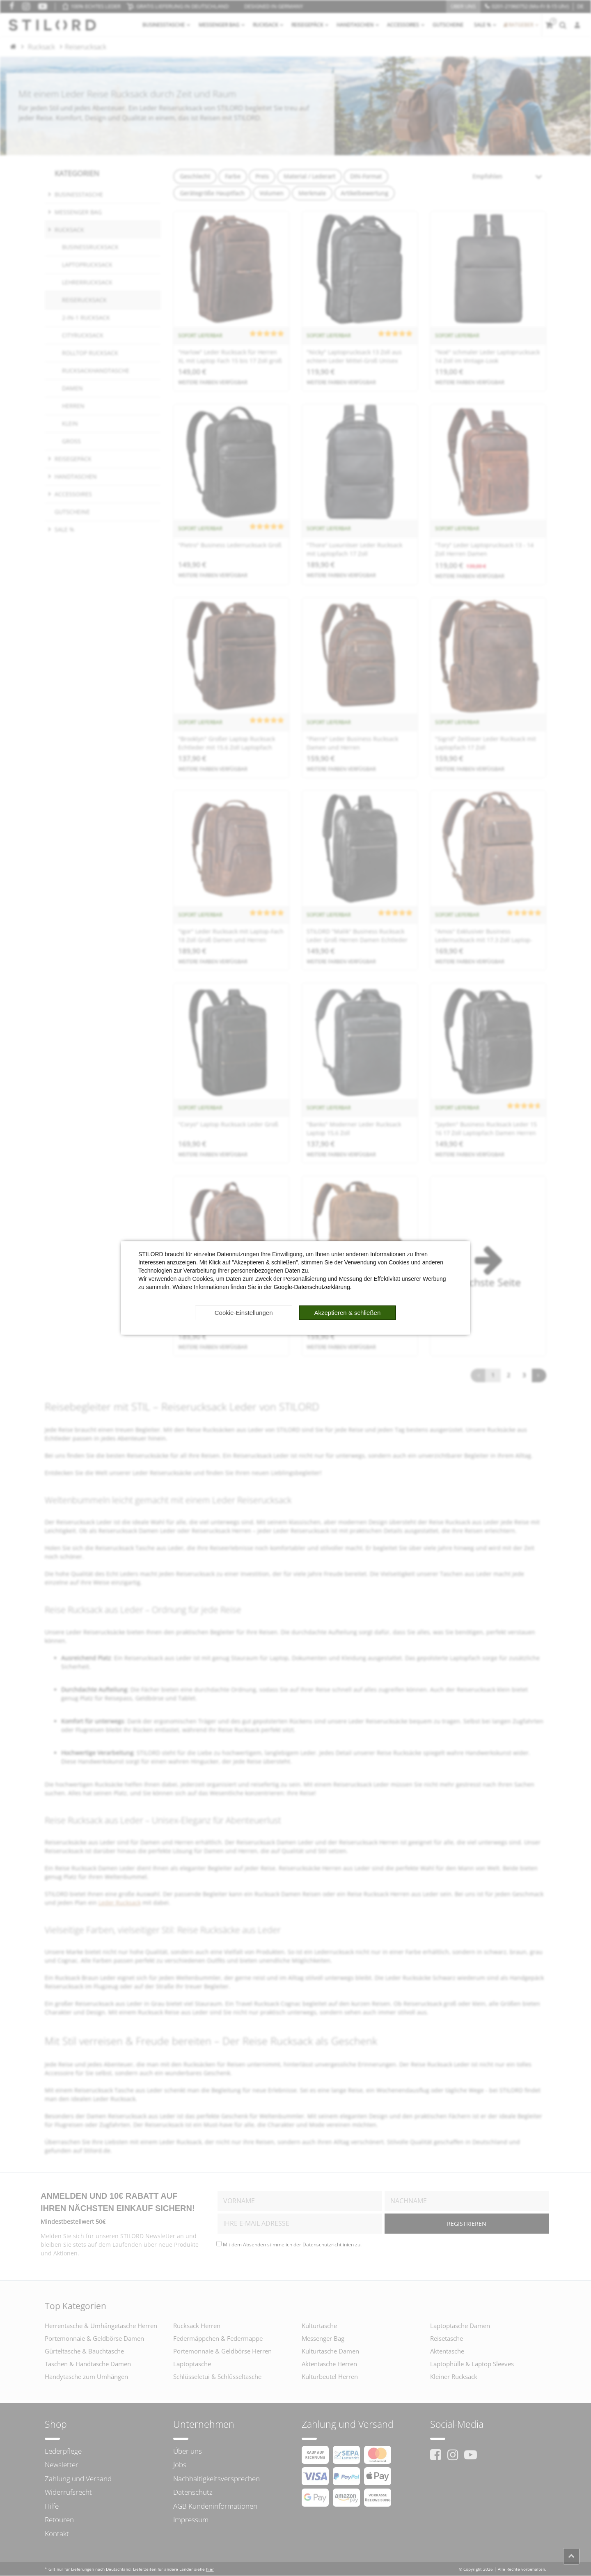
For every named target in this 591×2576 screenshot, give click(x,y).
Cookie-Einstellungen (244, 1312)
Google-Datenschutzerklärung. (313, 1287)
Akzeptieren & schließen (347, 1312)
